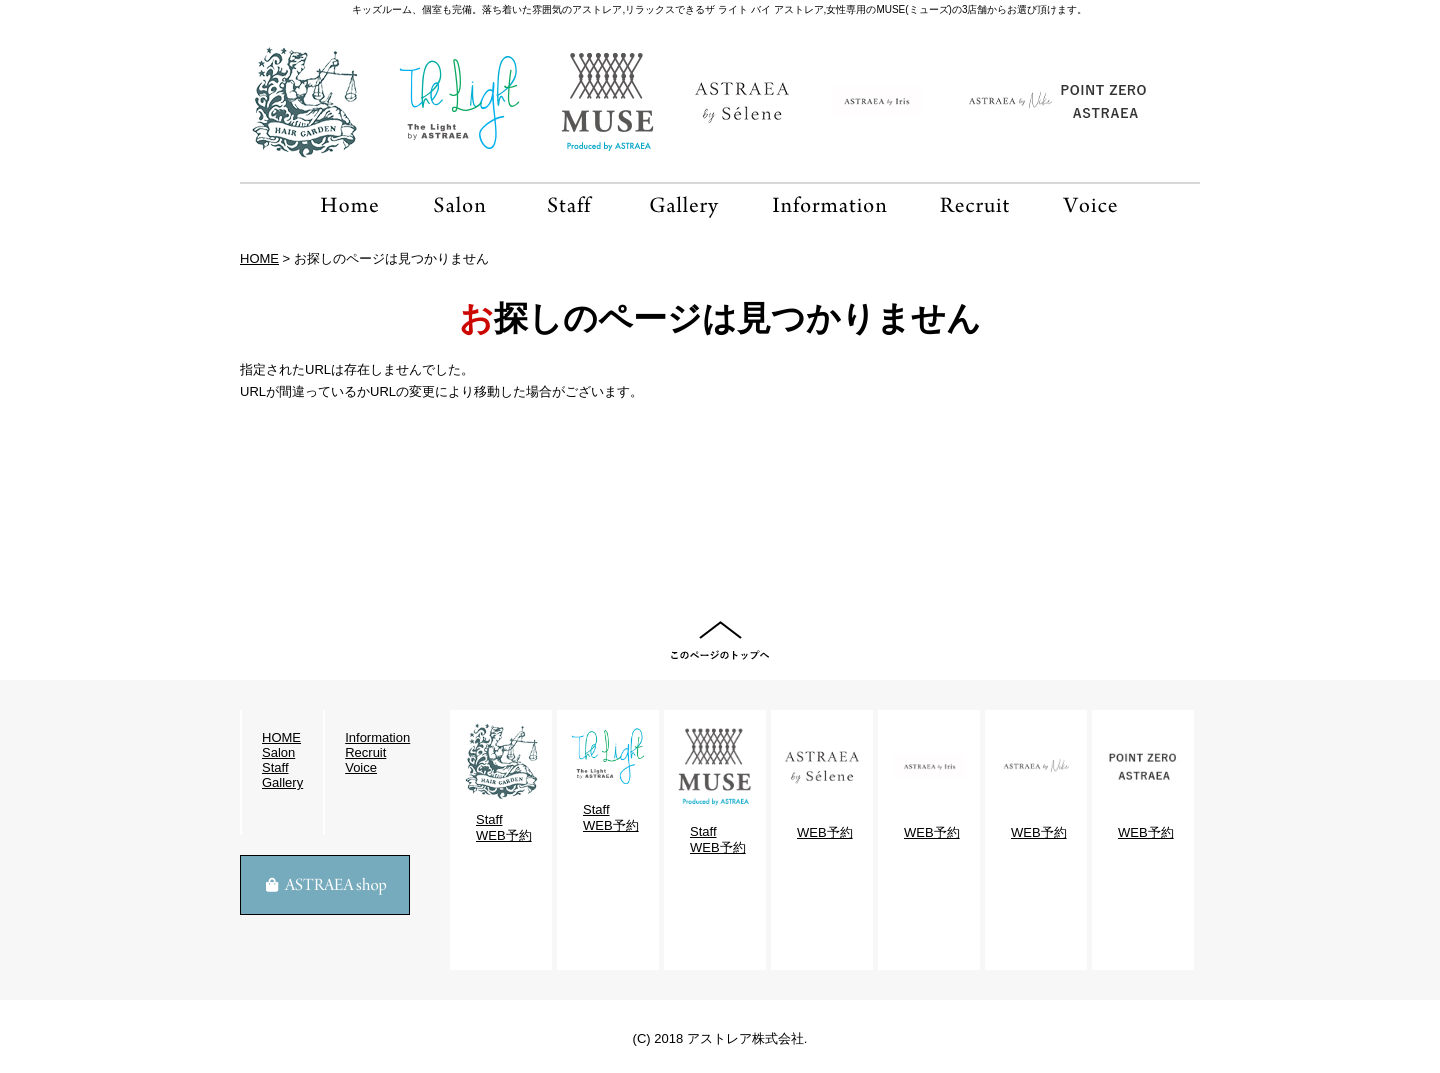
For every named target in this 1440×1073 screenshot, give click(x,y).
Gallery (282, 782)
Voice (361, 767)
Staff (275, 767)
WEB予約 (504, 835)
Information (377, 737)
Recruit (365, 752)
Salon (278, 752)
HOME (259, 258)
